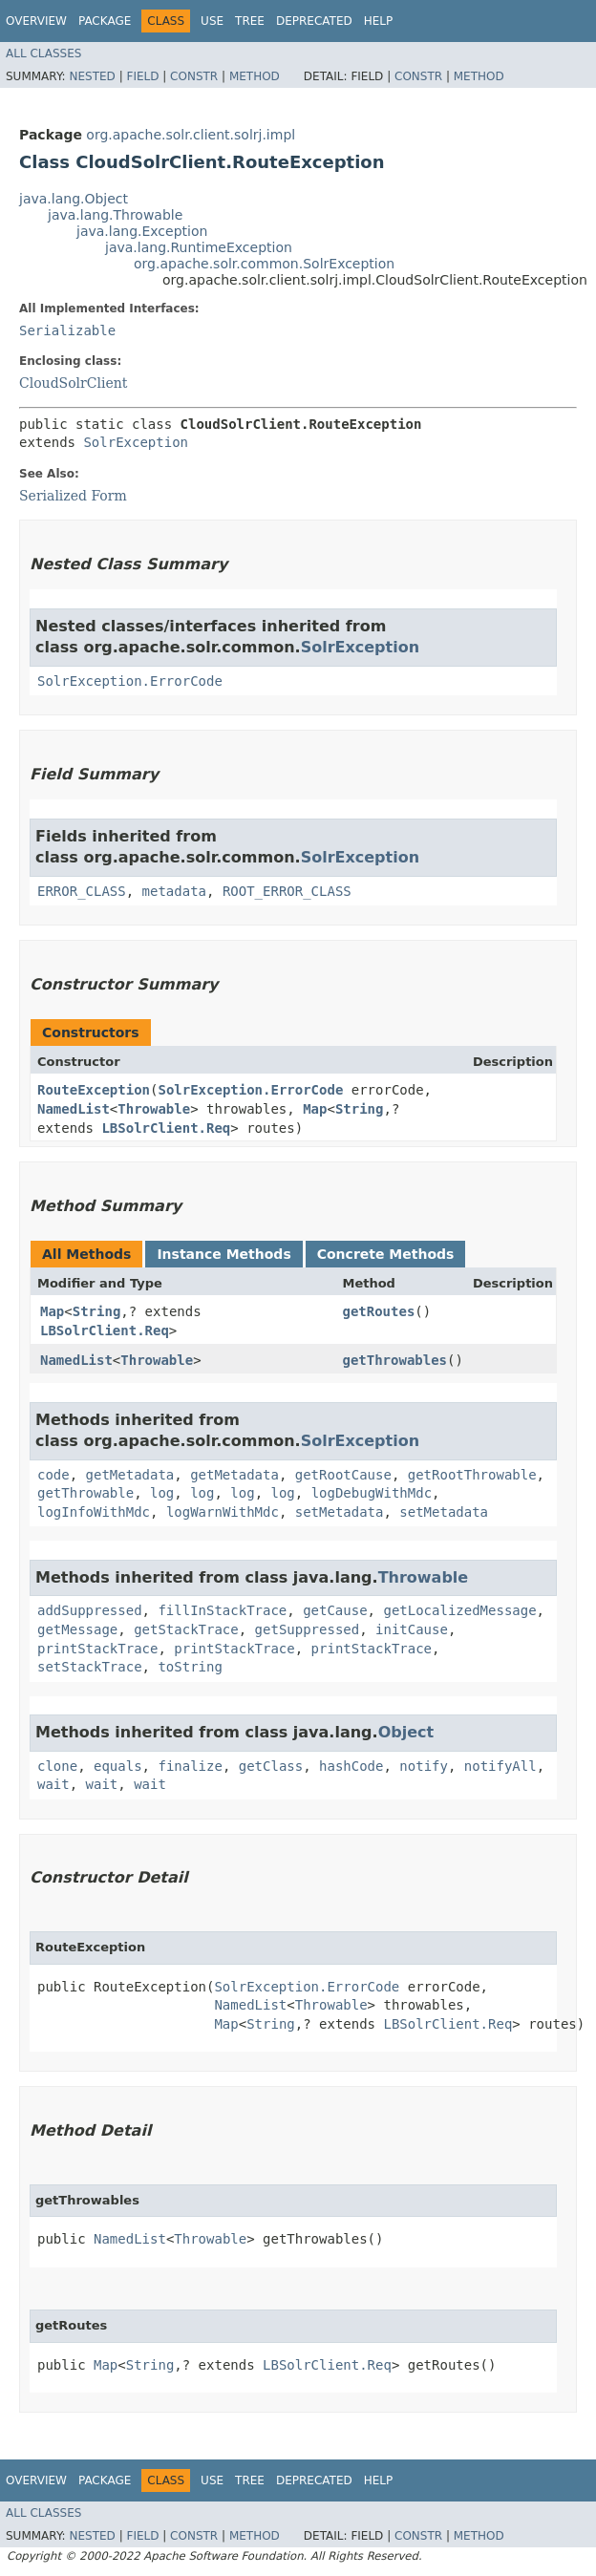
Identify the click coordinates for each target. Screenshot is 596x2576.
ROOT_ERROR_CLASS (287, 891)
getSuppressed (307, 1629)
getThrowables (394, 1360)
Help (379, 21)
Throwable (153, 1109)
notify (423, 1766)
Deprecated (314, 21)
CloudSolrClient (73, 383)
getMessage (77, 1629)
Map (315, 1109)
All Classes (43, 53)
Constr (194, 76)
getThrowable (85, 1493)
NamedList (73, 1109)
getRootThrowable (472, 1474)
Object (406, 1732)
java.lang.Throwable (115, 215)
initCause (411, 1629)
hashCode (351, 1766)
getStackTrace (186, 1629)
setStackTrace (89, 1666)
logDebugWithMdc (371, 1493)
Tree (250, 21)
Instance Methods (223, 1254)
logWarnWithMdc (222, 1512)
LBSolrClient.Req (165, 1128)
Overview (36, 21)
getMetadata (130, 1474)
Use (212, 21)
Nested (92, 76)
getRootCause (343, 1474)
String (359, 1109)
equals (118, 1766)
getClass (271, 1766)
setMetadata (339, 1512)
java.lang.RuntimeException (198, 247)
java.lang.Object (73, 198)
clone (57, 1766)
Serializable (67, 330)
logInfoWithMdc (93, 1512)
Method (254, 76)
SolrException (135, 442)
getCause (335, 1610)
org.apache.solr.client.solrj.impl (190, 134)
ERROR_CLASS (81, 891)
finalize (190, 1766)
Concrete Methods (386, 1254)
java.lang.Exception (141, 231)
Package (104, 21)
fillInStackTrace (222, 1610)
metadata (174, 891)
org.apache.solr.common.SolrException (264, 263)
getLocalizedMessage (459, 1610)
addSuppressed (89, 1610)
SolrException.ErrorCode (130, 681)
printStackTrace (97, 1648)
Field (142, 76)
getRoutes (378, 1311)
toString (190, 1666)
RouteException (93, 1089)
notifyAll (500, 1766)
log (162, 1493)
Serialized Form (73, 495)
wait (53, 1784)
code (53, 1474)
